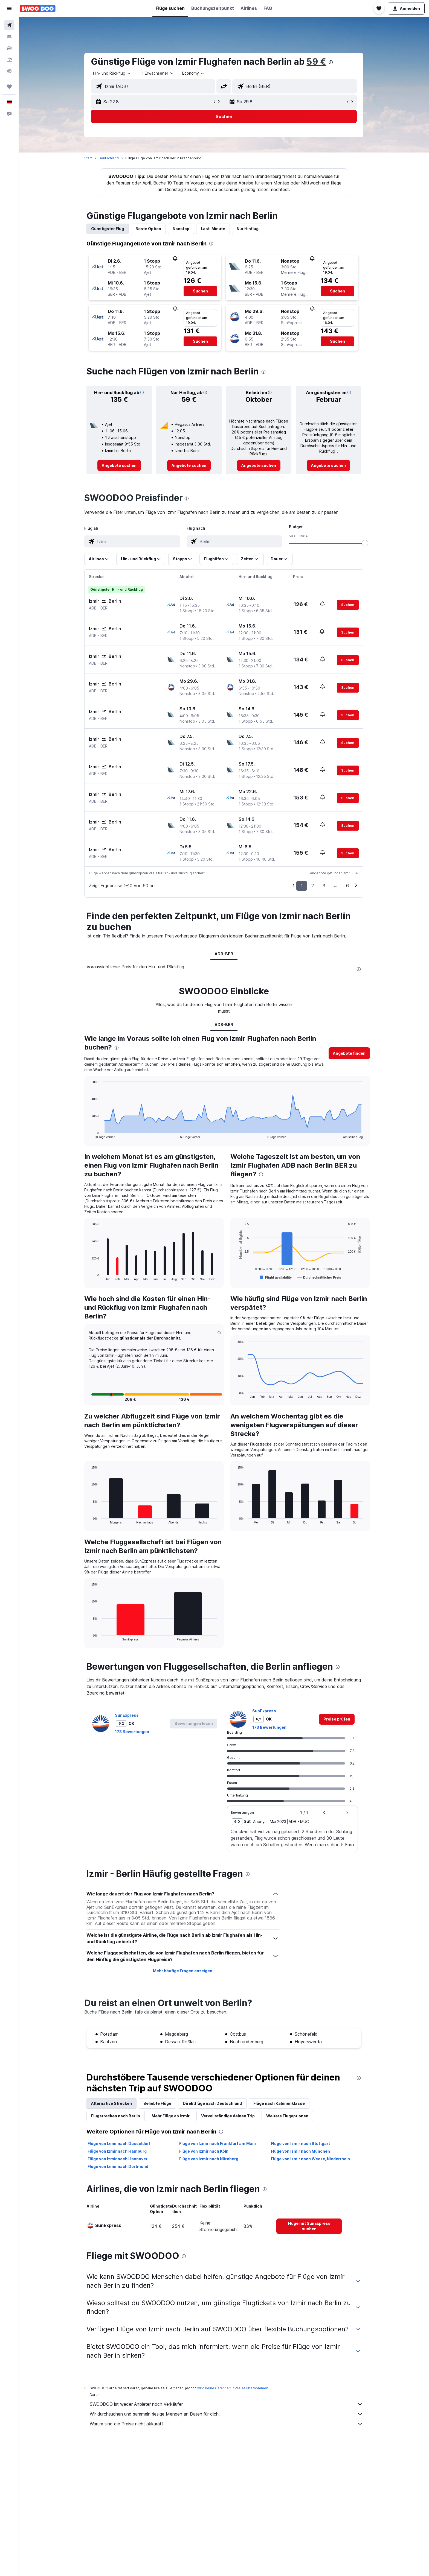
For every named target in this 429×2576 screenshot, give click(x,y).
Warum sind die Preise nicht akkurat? (227, 2423)
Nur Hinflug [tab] (248, 228)
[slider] (365, 543)
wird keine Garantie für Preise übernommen (233, 2388)
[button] (9, 8)
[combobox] (112, 73)
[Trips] (9, 86)
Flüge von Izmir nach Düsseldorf (119, 2143)
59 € (316, 61)
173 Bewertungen (132, 1731)
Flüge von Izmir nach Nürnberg (208, 2158)
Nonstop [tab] (181, 228)
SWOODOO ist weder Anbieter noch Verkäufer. (227, 2404)
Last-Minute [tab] (213, 228)
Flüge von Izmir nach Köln (203, 2151)
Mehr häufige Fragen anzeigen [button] (182, 1970)
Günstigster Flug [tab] (107, 228)
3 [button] (324, 885)
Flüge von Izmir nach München (300, 2151)
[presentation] (331, 62)
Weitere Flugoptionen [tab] (287, 2116)
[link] (119, 465)
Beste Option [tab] (148, 228)
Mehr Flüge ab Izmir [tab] (171, 2116)
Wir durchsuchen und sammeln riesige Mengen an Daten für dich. (227, 2414)
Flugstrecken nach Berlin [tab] (115, 2116)
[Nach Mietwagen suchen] (9, 48)
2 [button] (313, 885)
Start (88, 158)
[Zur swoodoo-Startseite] (38, 8)
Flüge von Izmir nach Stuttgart (300, 2143)
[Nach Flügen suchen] (9, 25)
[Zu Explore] (9, 71)
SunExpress (127, 1715)
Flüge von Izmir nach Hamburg (117, 2151)
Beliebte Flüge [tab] (158, 2103)
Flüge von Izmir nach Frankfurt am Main (217, 2143)
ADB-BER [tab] (224, 953)
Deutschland (109, 158)
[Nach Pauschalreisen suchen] (9, 59)
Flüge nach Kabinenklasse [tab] (279, 2103)
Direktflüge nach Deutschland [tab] (212, 2103)
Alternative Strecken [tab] (111, 2103)
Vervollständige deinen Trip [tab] (228, 2116)
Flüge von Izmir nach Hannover (118, 2158)
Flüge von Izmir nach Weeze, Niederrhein (310, 2158)
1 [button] (302, 885)
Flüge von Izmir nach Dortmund (118, 2166)
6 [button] (347, 885)
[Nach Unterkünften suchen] (9, 36)
